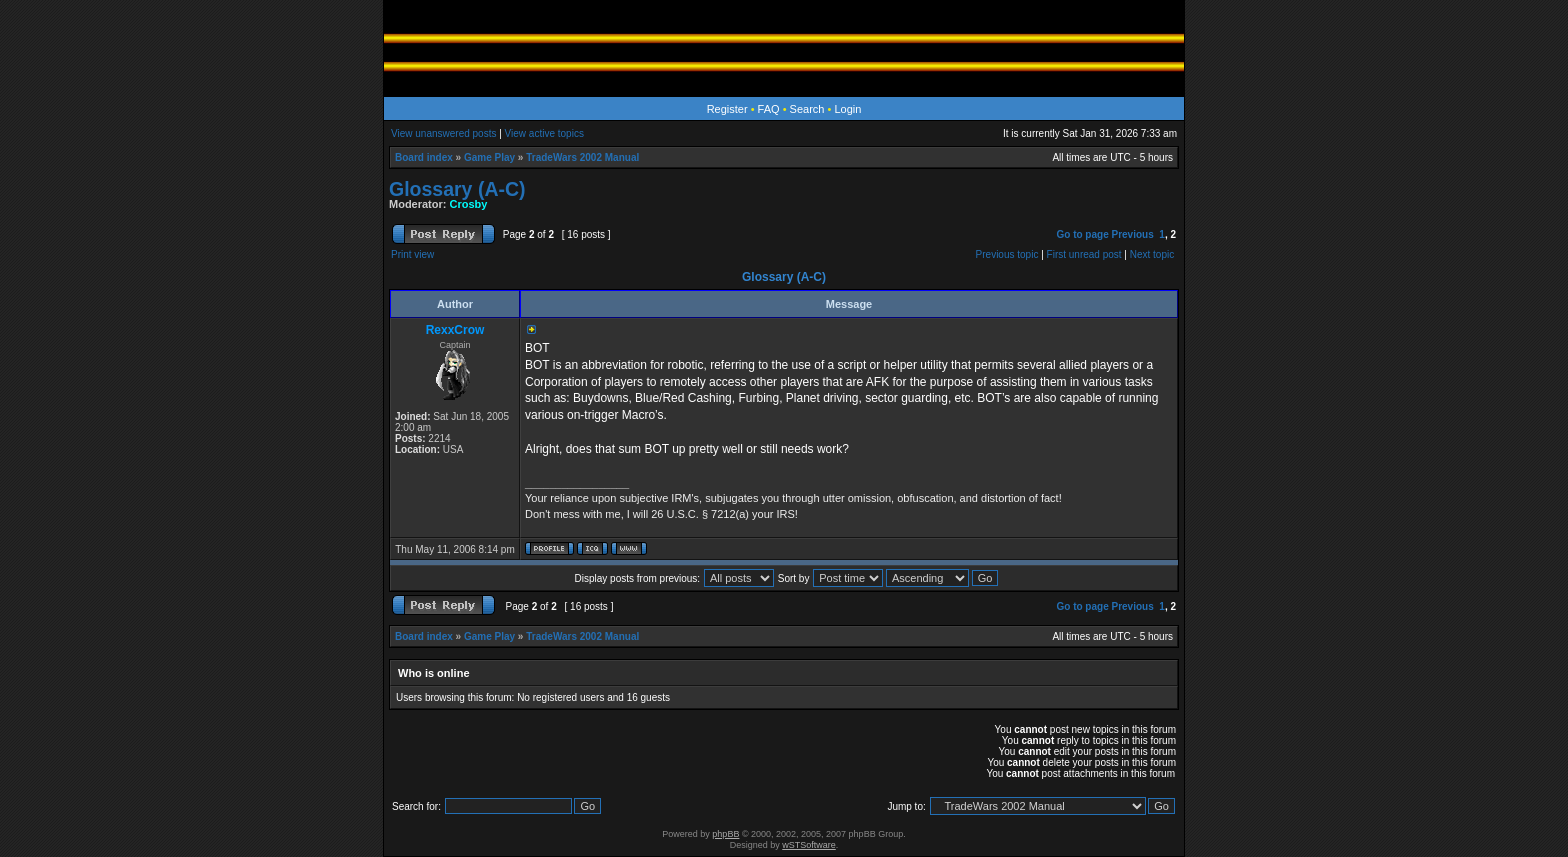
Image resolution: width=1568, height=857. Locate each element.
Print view (412, 254)
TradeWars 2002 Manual (582, 157)
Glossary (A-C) (457, 189)
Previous (1133, 234)
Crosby (469, 204)
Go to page (1082, 234)
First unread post (1084, 254)
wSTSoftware (809, 845)
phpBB (725, 834)
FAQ (769, 109)
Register (727, 109)
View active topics (544, 133)
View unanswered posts (443, 133)
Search (807, 109)
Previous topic (1007, 254)
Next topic (1152, 254)
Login (847, 109)
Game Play (489, 157)
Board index (424, 157)
